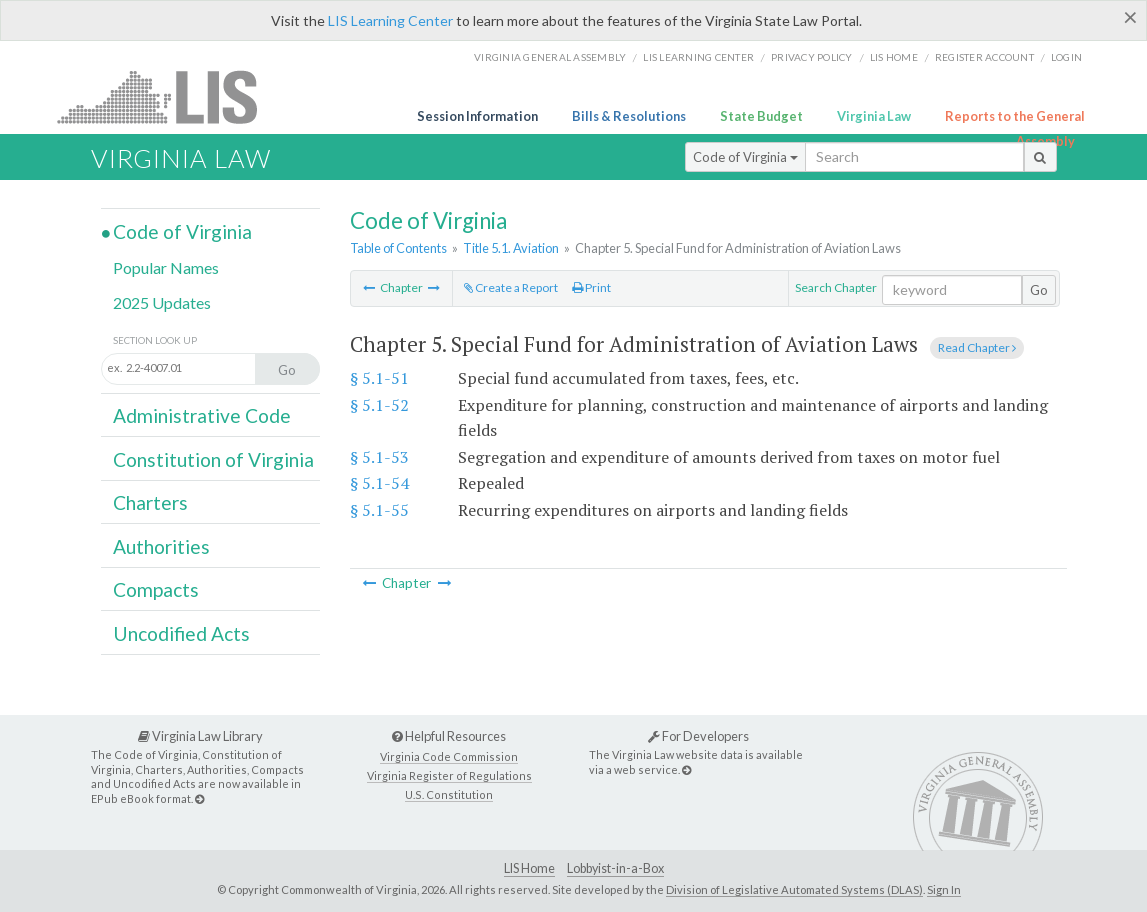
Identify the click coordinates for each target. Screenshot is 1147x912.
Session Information (477, 116)
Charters (150, 502)
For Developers (698, 736)
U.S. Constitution (449, 794)
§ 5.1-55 (379, 510)
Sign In (944, 889)
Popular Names (166, 267)
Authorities (161, 546)
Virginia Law (874, 116)
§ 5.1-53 (379, 457)
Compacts (156, 589)
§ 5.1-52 (379, 405)
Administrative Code (202, 415)
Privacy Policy (812, 57)
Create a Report (511, 287)
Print (591, 287)
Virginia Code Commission (449, 756)
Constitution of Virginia (213, 459)
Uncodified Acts (181, 633)
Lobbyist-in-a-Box (615, 868)
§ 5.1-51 (379, 378)
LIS (168, 96)
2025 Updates (162, 302)
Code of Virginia (745, 157)
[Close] (1130, 17)
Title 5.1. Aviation (511, 248)
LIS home (894, 57)
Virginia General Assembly (550, 57)
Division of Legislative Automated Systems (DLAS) (794, 889)
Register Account (984, 57)
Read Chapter (977, 347)
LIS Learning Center (390, 20)
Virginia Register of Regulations (449, 775)
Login (1066, 57)
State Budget (761, 116)
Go (1039, 290)
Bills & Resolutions (629, 116)
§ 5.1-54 (379, 483)
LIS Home (529, 868)
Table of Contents (398, 248)
